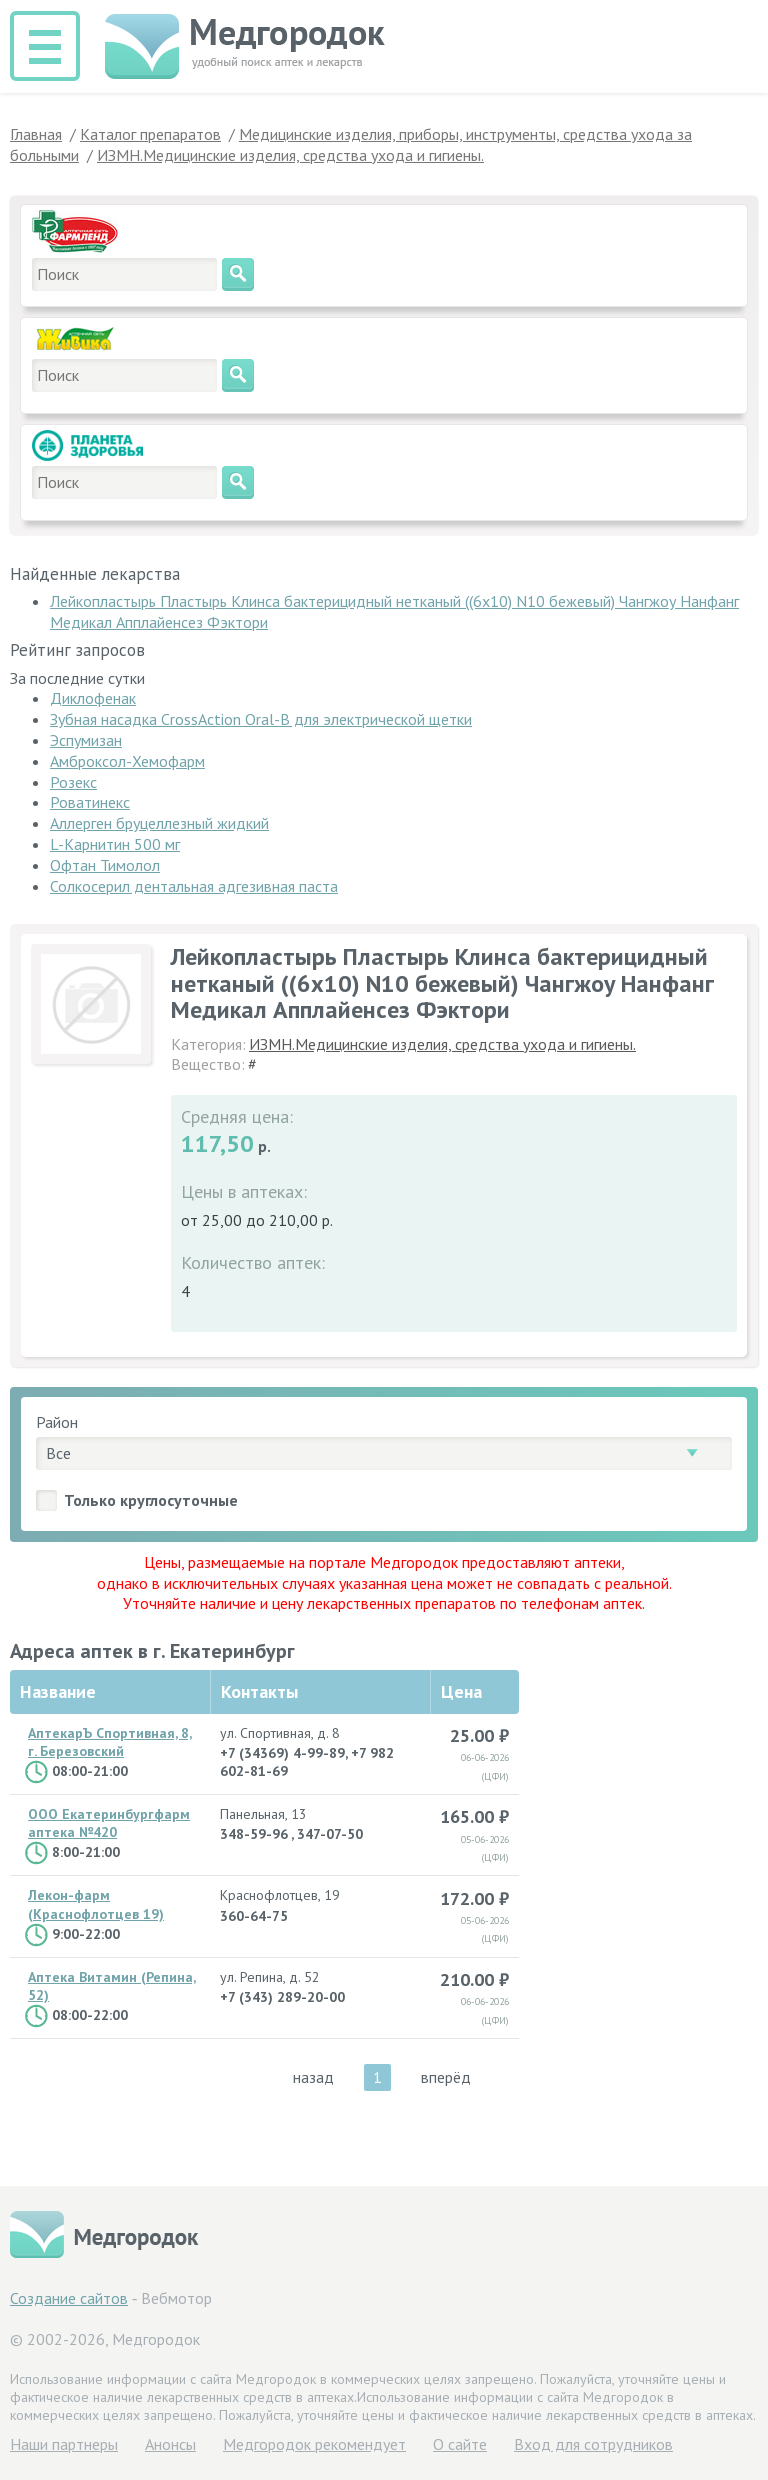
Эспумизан (86, 740)
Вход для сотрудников (593, 2444)
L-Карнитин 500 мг (115, 844)
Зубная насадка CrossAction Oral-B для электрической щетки (261, 719)
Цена (461, 1691)
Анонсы (170, 2444)
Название (58, 1691)
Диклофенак (93, 698)
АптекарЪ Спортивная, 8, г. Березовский (110, 1742)
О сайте (460, 2444)
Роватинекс (90, 802)
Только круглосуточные (151, 1500)
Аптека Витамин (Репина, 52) (112, 1986)
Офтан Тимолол (105, 865)
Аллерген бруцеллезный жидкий (159, 823)
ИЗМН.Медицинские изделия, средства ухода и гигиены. (442, 1044)
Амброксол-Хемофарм (127, 761)
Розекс (73, 782)
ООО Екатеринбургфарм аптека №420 (109, 1823)
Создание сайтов (69, 2298)
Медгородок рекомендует (314, 2444)
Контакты (259, 1691)
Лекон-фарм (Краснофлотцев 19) (96, 1904)
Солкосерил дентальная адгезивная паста (194, 886)
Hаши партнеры (64, 2444)
